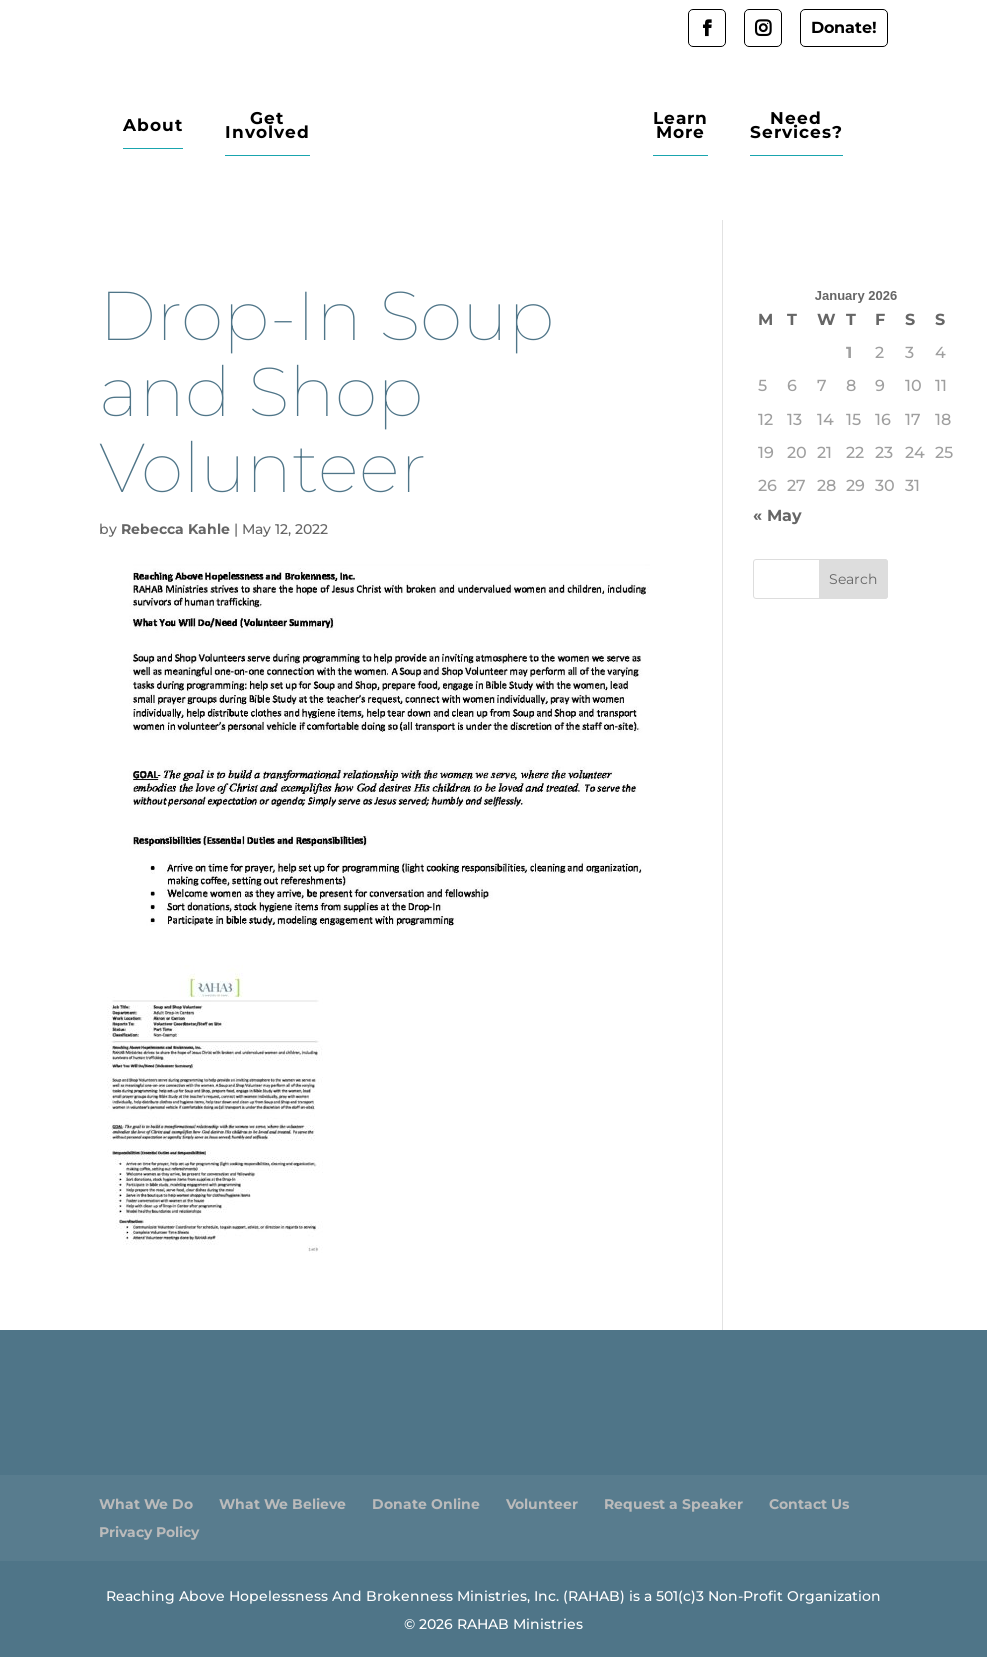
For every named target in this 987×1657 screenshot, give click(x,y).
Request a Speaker (673, 1504)
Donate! (844, 27)
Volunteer (542, 1504)
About (153, 126)
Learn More (680, 126)
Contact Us (809, 1504)
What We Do (146, 1504)
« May (777, 515)
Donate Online (426, 1504)
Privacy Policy (149, 1532)
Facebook (707, 28)
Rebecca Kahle (175, 529)
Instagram (763, 28)
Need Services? (796, 126)
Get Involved (267, 126)
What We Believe (282, 1504)
